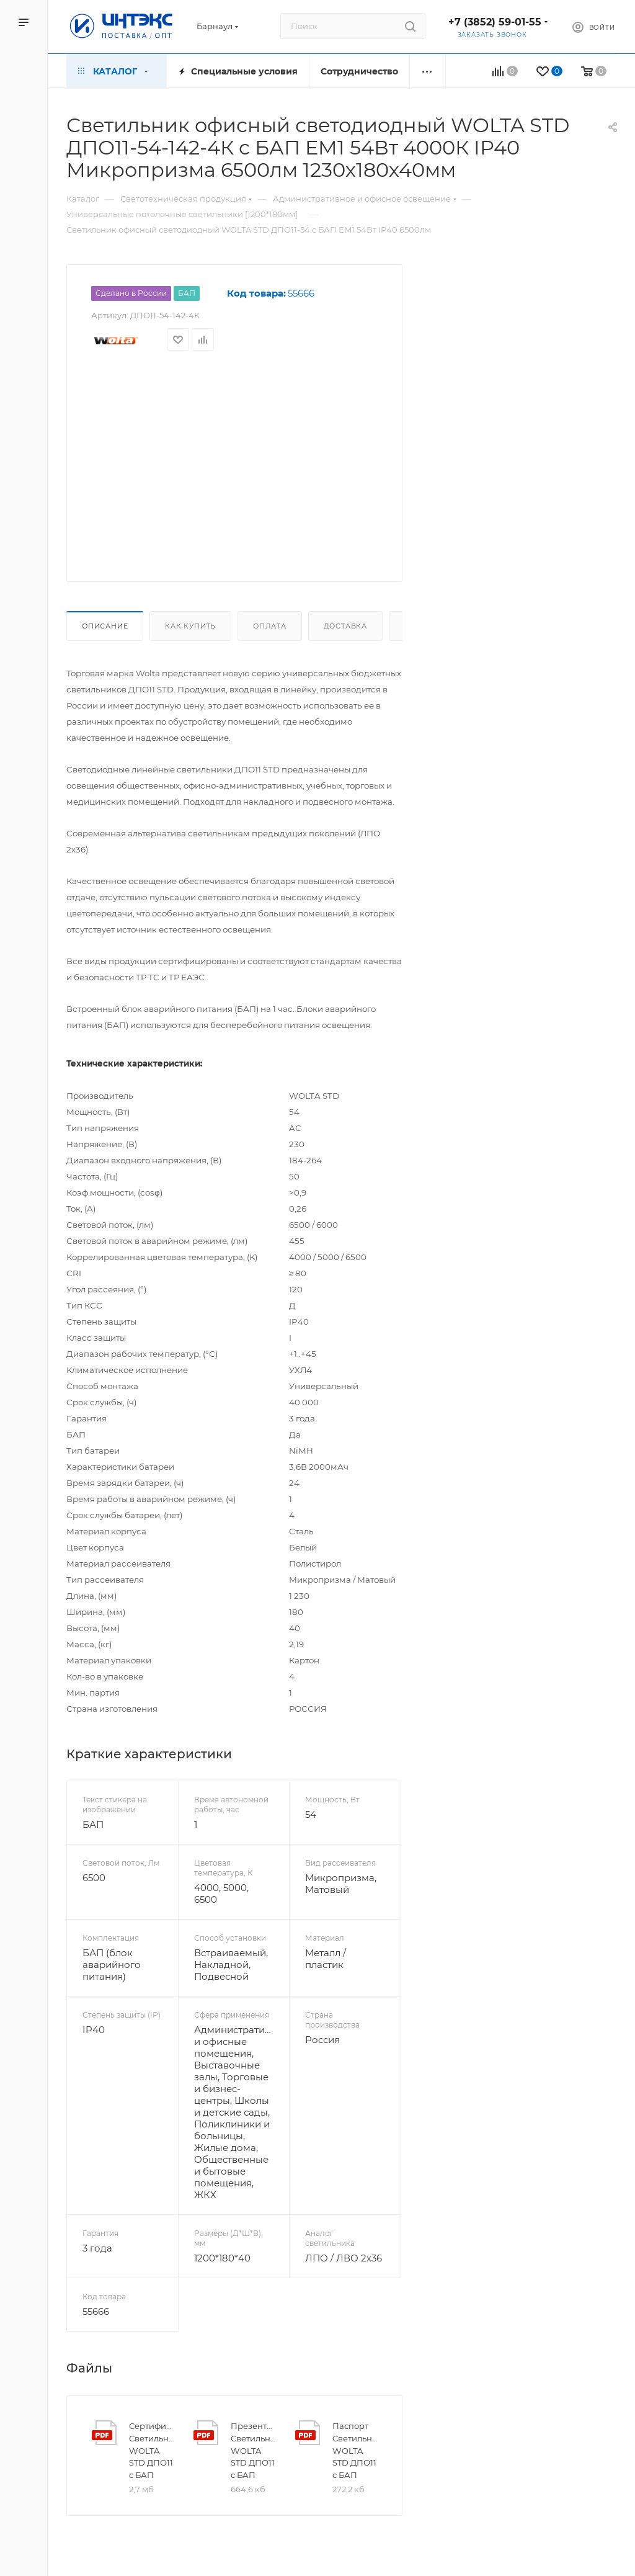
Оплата (269, 626)
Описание (105, 626)
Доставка (345, 626)
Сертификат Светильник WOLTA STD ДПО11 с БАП (151, 2450)
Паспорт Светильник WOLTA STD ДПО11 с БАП (354, 2450)
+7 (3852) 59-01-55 (494, 22)
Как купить (190, 626)
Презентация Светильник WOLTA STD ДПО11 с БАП (253, 2450)
